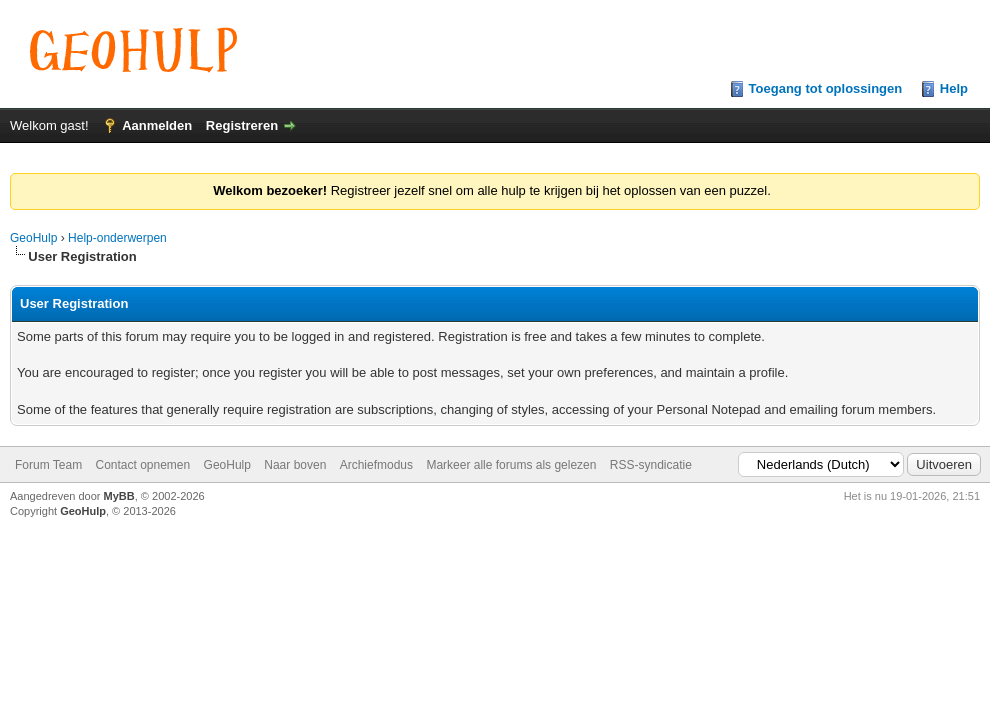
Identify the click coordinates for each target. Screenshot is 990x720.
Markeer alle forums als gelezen (511, 465)
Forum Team (48, 465)
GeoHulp (33, 238)
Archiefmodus (376, 465)
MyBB (119, 496)
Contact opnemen (142, 465)
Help (954, 88)
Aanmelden (157, 125)
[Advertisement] (495, 550)
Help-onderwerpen (117, 238)
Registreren (242, 125)
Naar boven (295, 465)
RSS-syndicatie (651, 465)
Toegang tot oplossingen (826, 88)
